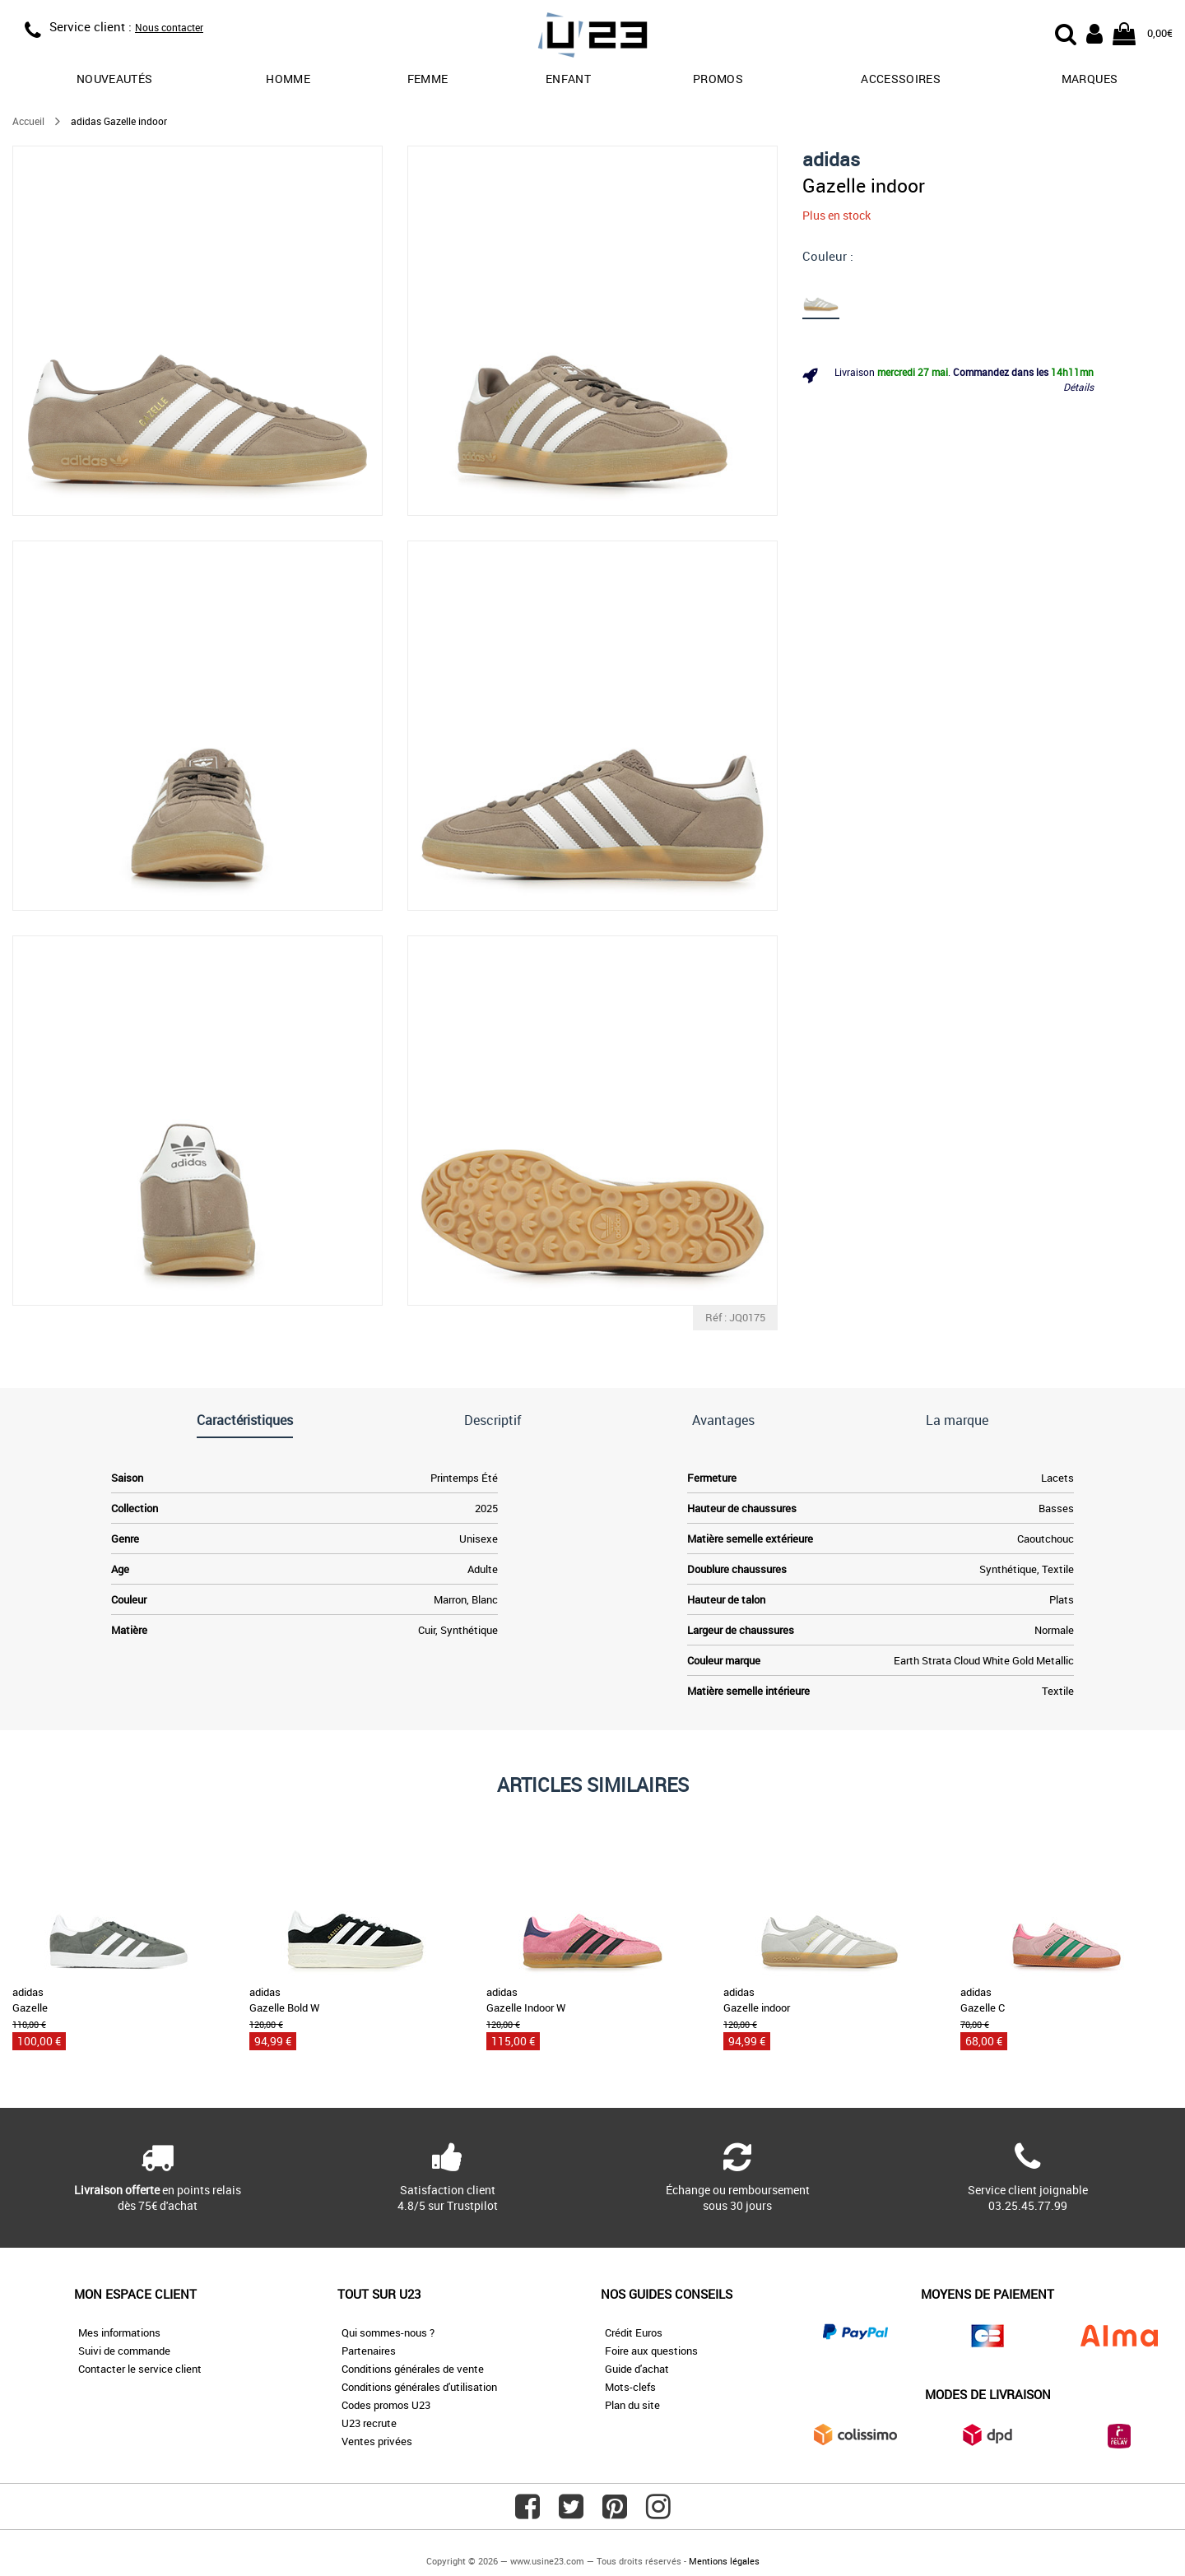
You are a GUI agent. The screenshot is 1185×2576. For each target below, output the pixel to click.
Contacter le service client (140, 2368)
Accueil (28, 121)
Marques (1090, 78)
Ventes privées (377, 2441)
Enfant (568, 78)
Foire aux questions (651, 2350)
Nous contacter (169, 27)
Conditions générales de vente (413, 2368)
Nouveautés (115, 78)
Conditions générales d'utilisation (419, 2386)
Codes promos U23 (386, 2404)
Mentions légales (724, 2561)
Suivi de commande (124, 2350)
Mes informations (119, 2332)
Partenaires (369, 2350)
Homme (288, 78)
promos (718, 78)
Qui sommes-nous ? (388, 2332)
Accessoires (901, 78)
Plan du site (632, 2404)
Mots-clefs (630, 2386)
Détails (1078, 386)
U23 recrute (369, 2423)
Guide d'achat (637, 2368)
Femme (427, 78)
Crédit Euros (633, 2332)
